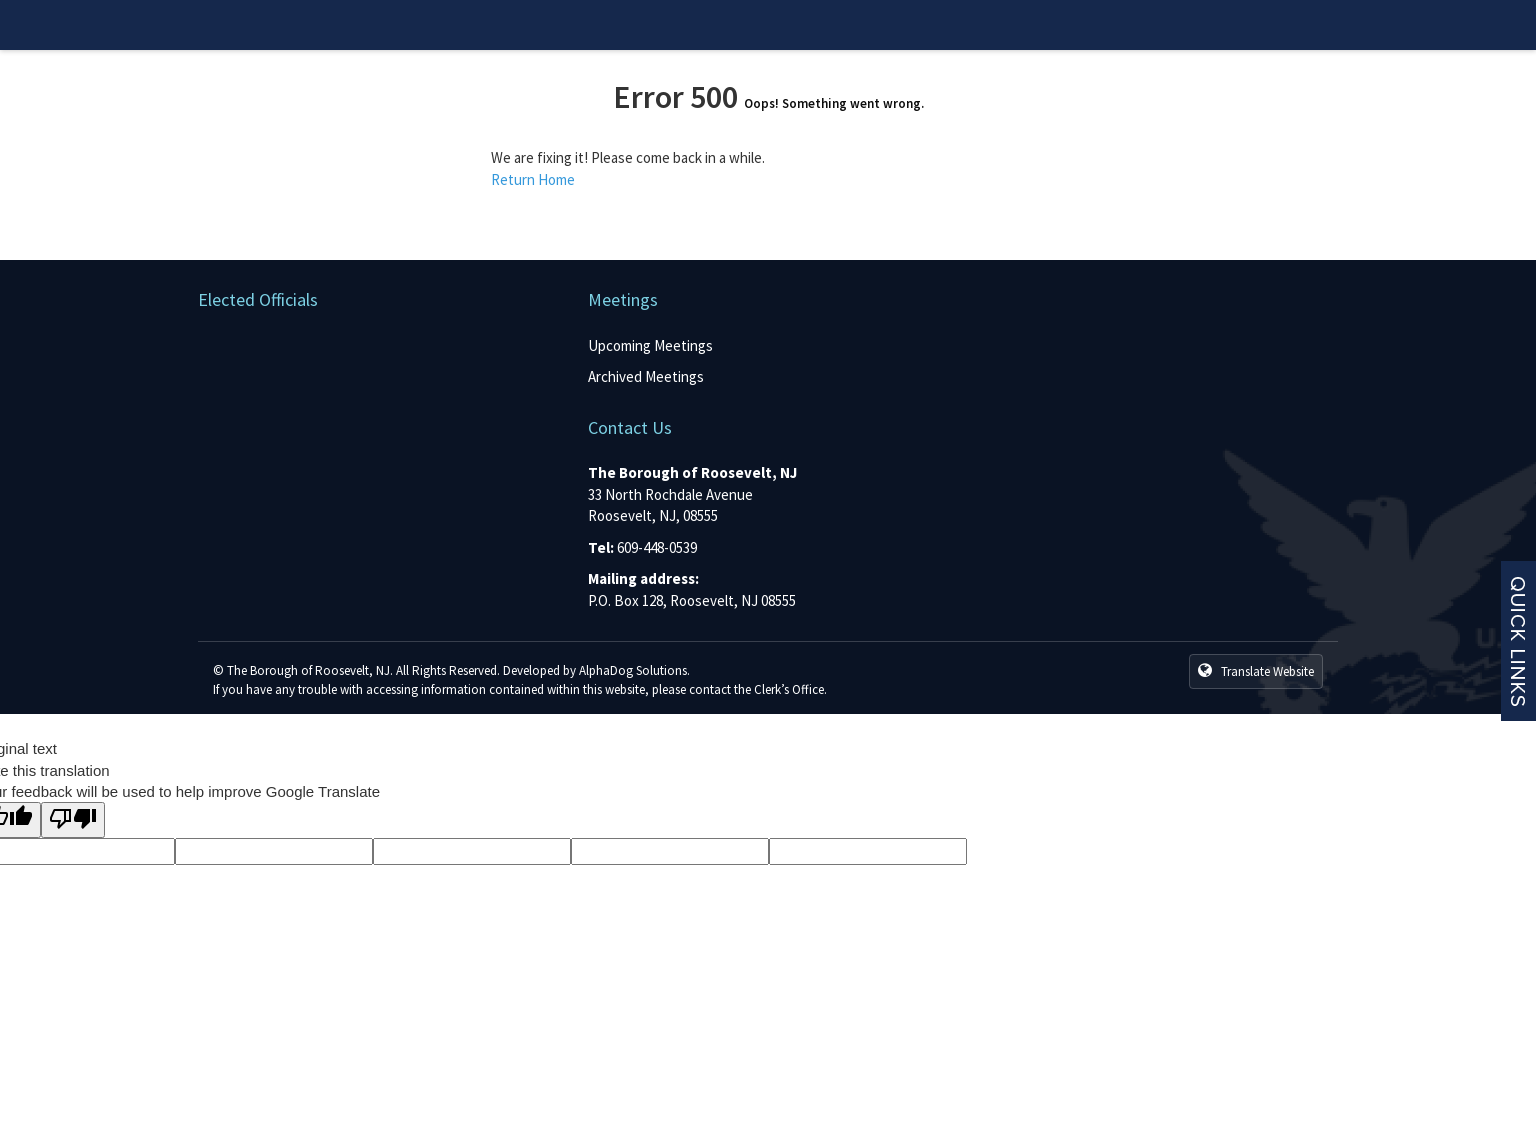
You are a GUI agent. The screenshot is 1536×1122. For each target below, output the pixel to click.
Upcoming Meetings (650, 345)
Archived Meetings (646, 376)
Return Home (533, 179)
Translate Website (1256, 671)
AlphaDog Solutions (633, 670)
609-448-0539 (657, 547)
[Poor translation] (73, 819)
